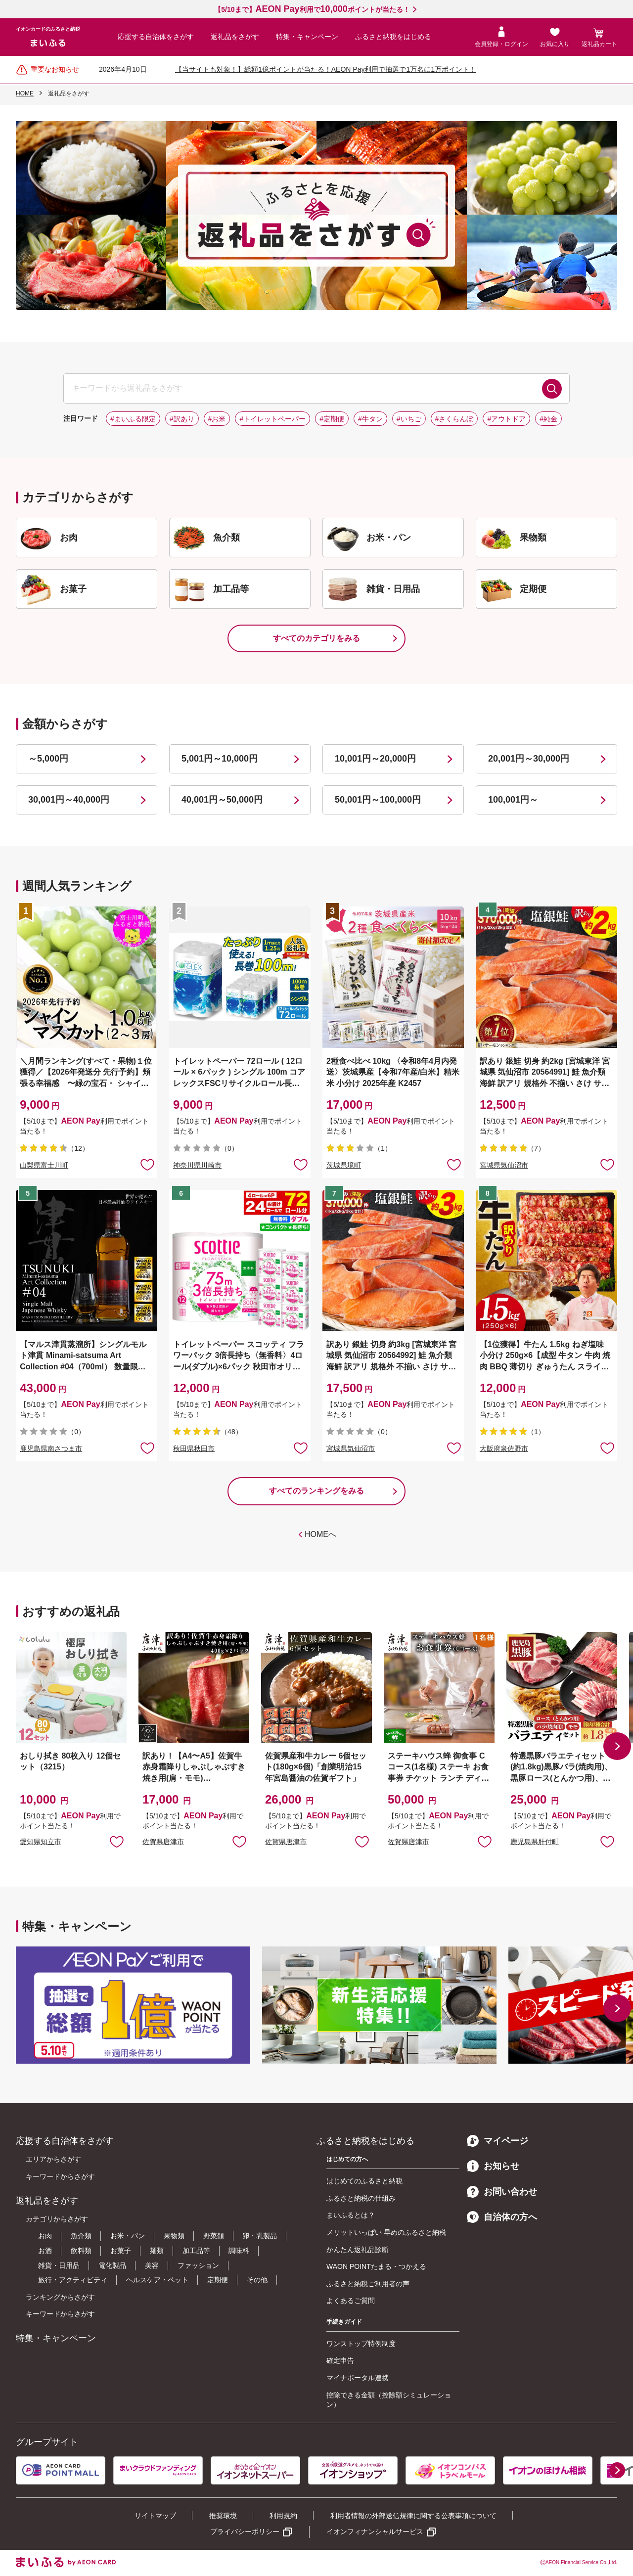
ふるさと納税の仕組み (361, 2198)
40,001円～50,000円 (222, 800)
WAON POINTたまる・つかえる (376, 2266)
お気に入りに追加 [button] (147, 1164)
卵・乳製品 (259, 2236)
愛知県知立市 (40, 1842)
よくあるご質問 (350, 2301)
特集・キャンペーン (307, 37)
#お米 (217, 419)
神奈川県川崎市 (197, 1165)
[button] (617, 1746)
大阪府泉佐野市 (504, 1448)
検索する (552, 389)
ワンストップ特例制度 (361, 2344)
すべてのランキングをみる (316, 1491)
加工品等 (196, 2251)
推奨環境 (223, 2516)
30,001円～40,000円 (68, 800)
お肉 (45, 2236)
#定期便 (331, 419)
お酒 (45, 2251)
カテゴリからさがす (57, 2219)
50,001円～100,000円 (378, 800)
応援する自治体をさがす (156, 37)
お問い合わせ (502, 2192)
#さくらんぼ (454, 419)
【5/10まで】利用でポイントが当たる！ (311, 9)
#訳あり (182, 419)
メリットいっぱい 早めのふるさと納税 (386, 2232)
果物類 (174, 2236)
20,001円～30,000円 (528, 759)
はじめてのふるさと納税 (364, 2181)
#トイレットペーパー (272, 419)
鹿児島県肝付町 (534, 1842)
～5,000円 (48, 759)
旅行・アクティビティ (72, 2280)
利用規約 (283, 2516)
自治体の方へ (502, 2217)
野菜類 (213, 2236)
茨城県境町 (343, 1165)
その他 (257, 2280)
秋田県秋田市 (194, 1448)
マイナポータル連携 (357, 2378)
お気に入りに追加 (116, 1841)
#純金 (548, 419)
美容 (152, 2265)
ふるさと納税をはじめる (393, 37)
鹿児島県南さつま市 (51, 1448)
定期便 (217, 2280)
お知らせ (493, 2166)
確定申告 (340, 2360)
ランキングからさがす (60, 2297)
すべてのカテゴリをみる (316, 638)
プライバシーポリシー (244, 2531)
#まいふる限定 (133, 419)
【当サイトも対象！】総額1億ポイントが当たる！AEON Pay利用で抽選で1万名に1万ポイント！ (325, 69)
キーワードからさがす (60, 2176)
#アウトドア (506, 419)
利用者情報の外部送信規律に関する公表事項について (413, 2516)
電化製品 (112, 2265)
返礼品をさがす (235, 37)
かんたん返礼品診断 (357, 2250)
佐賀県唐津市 (163, 1842)
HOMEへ (320, 1534)
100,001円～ (513, 800)
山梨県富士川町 (44, 1165)
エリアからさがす (53, 2159)
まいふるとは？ (350, 2215)
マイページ (497, 2141)
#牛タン (370, 419)
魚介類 (81, 2236)
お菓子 (120, 2251)
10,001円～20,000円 (375, 759)
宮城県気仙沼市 (504, 1165)
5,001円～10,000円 (219, 759)
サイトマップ (155, 2516)
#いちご (409, 419)
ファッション (198, 2265)
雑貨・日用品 (59, 2265)
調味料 (238, 2251)
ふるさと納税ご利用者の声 (367, 2284)
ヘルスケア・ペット (157, 2280)
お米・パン (127, 2236)
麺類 (157, 2251)
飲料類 (81, 2251)
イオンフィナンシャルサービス (374, 2531)
